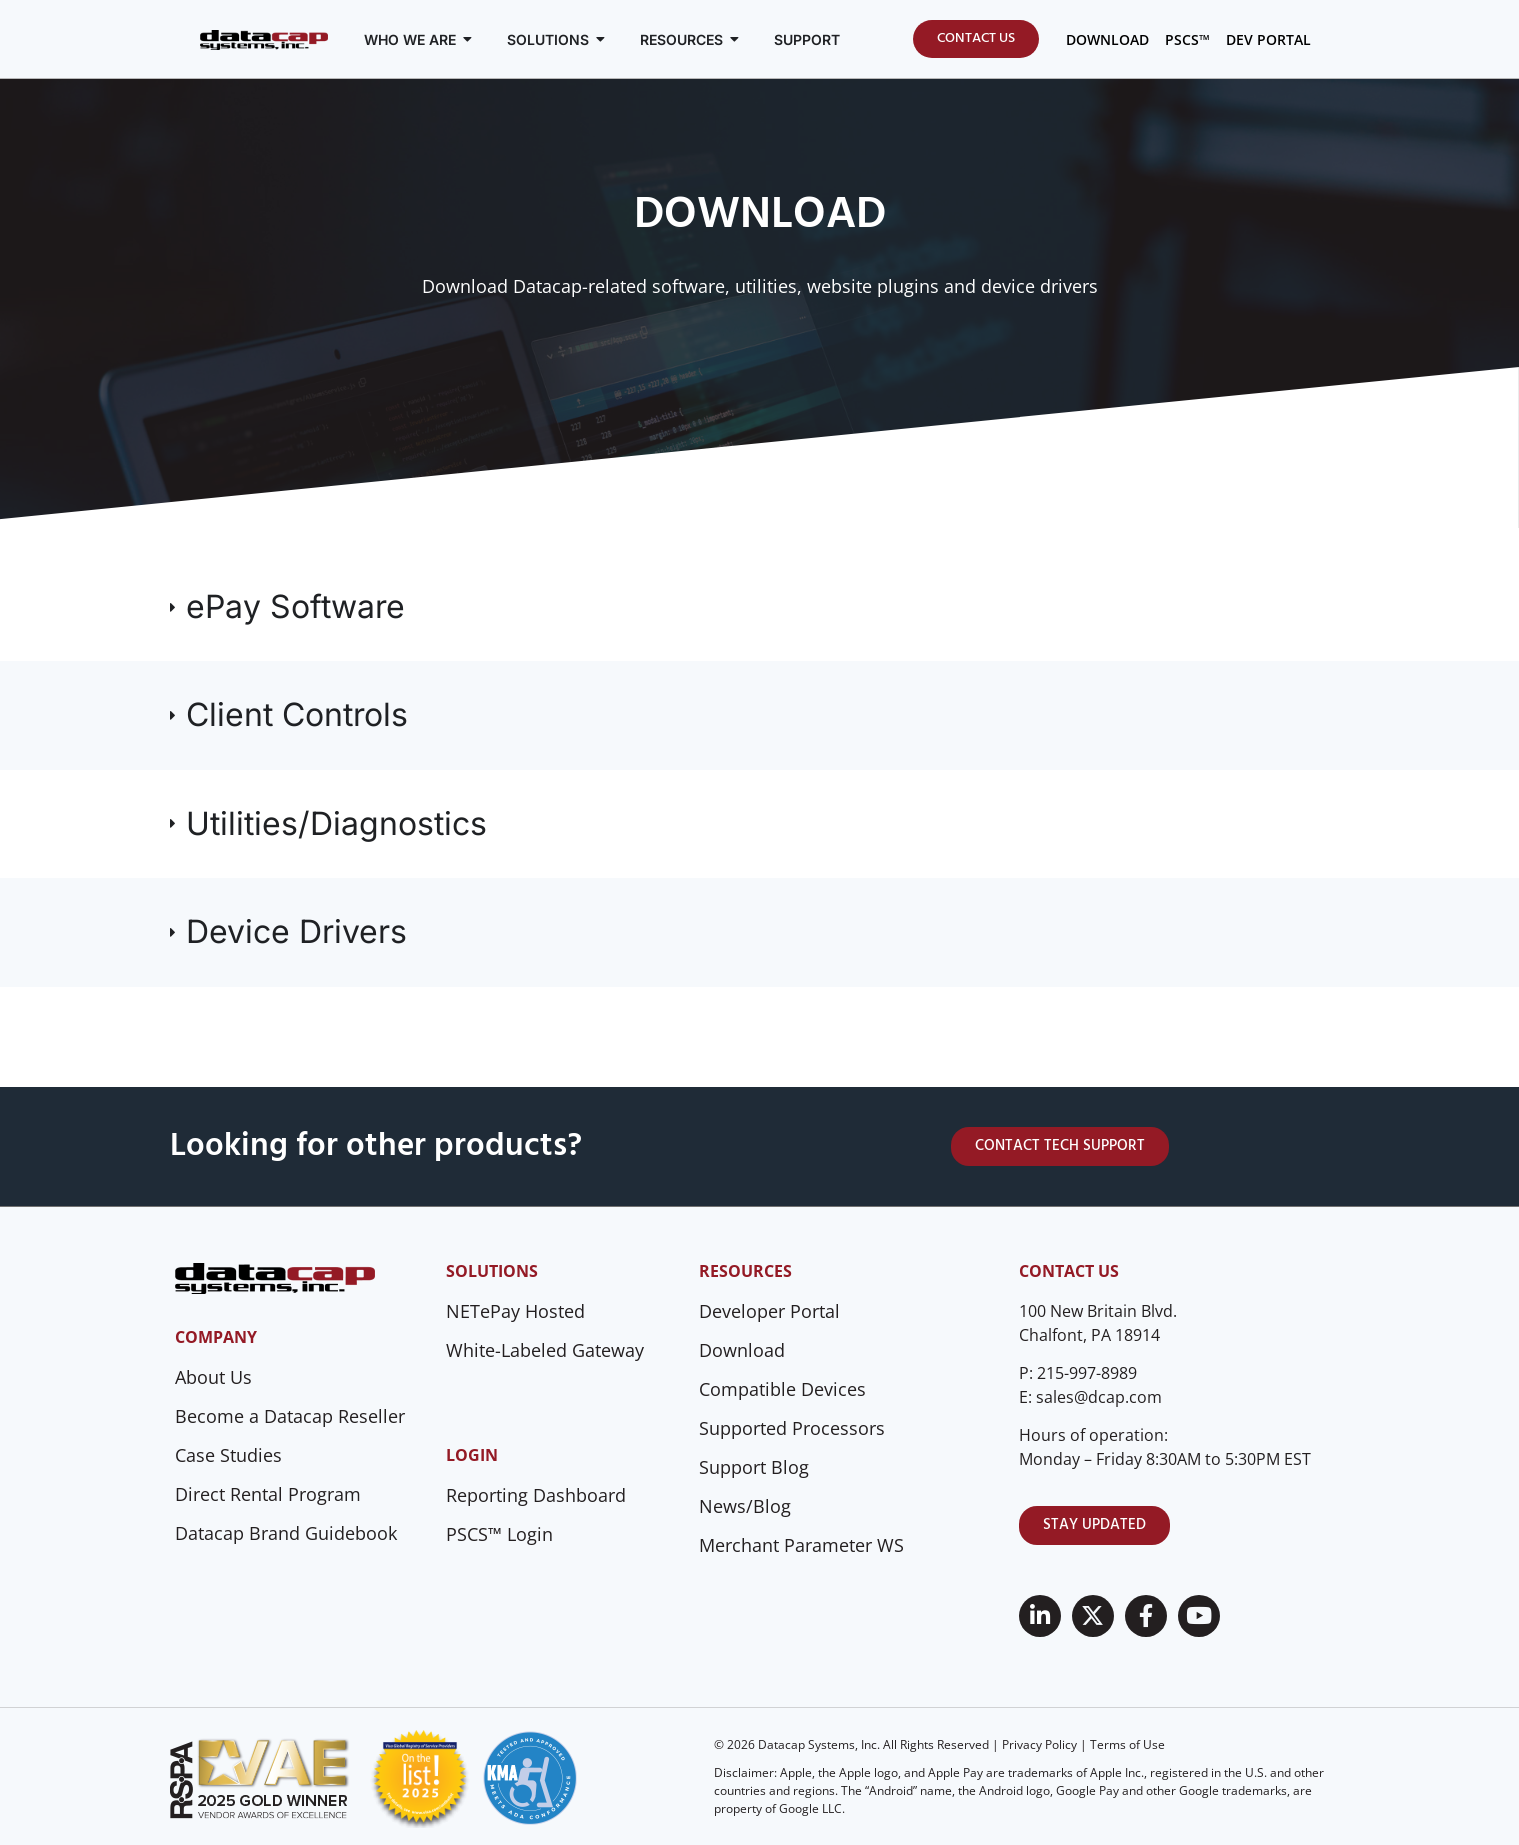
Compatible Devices (782, 1389)
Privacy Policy (1039, 1744)
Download (742, 1350)
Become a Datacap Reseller (290, 1416)
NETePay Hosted (515, 1311)
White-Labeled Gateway (545, 1350)
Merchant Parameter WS (801, 1545)
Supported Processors (792, 1428)
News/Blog (745, 1506)
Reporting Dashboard (536, 1495)
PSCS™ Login (499, 1534)
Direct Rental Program (268, 1494)
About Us (213, 1377)
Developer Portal (769, 1311)
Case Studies (228, 1455)
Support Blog (754, 1467)
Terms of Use (1127, 1744)
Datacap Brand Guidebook (286, 1533)
